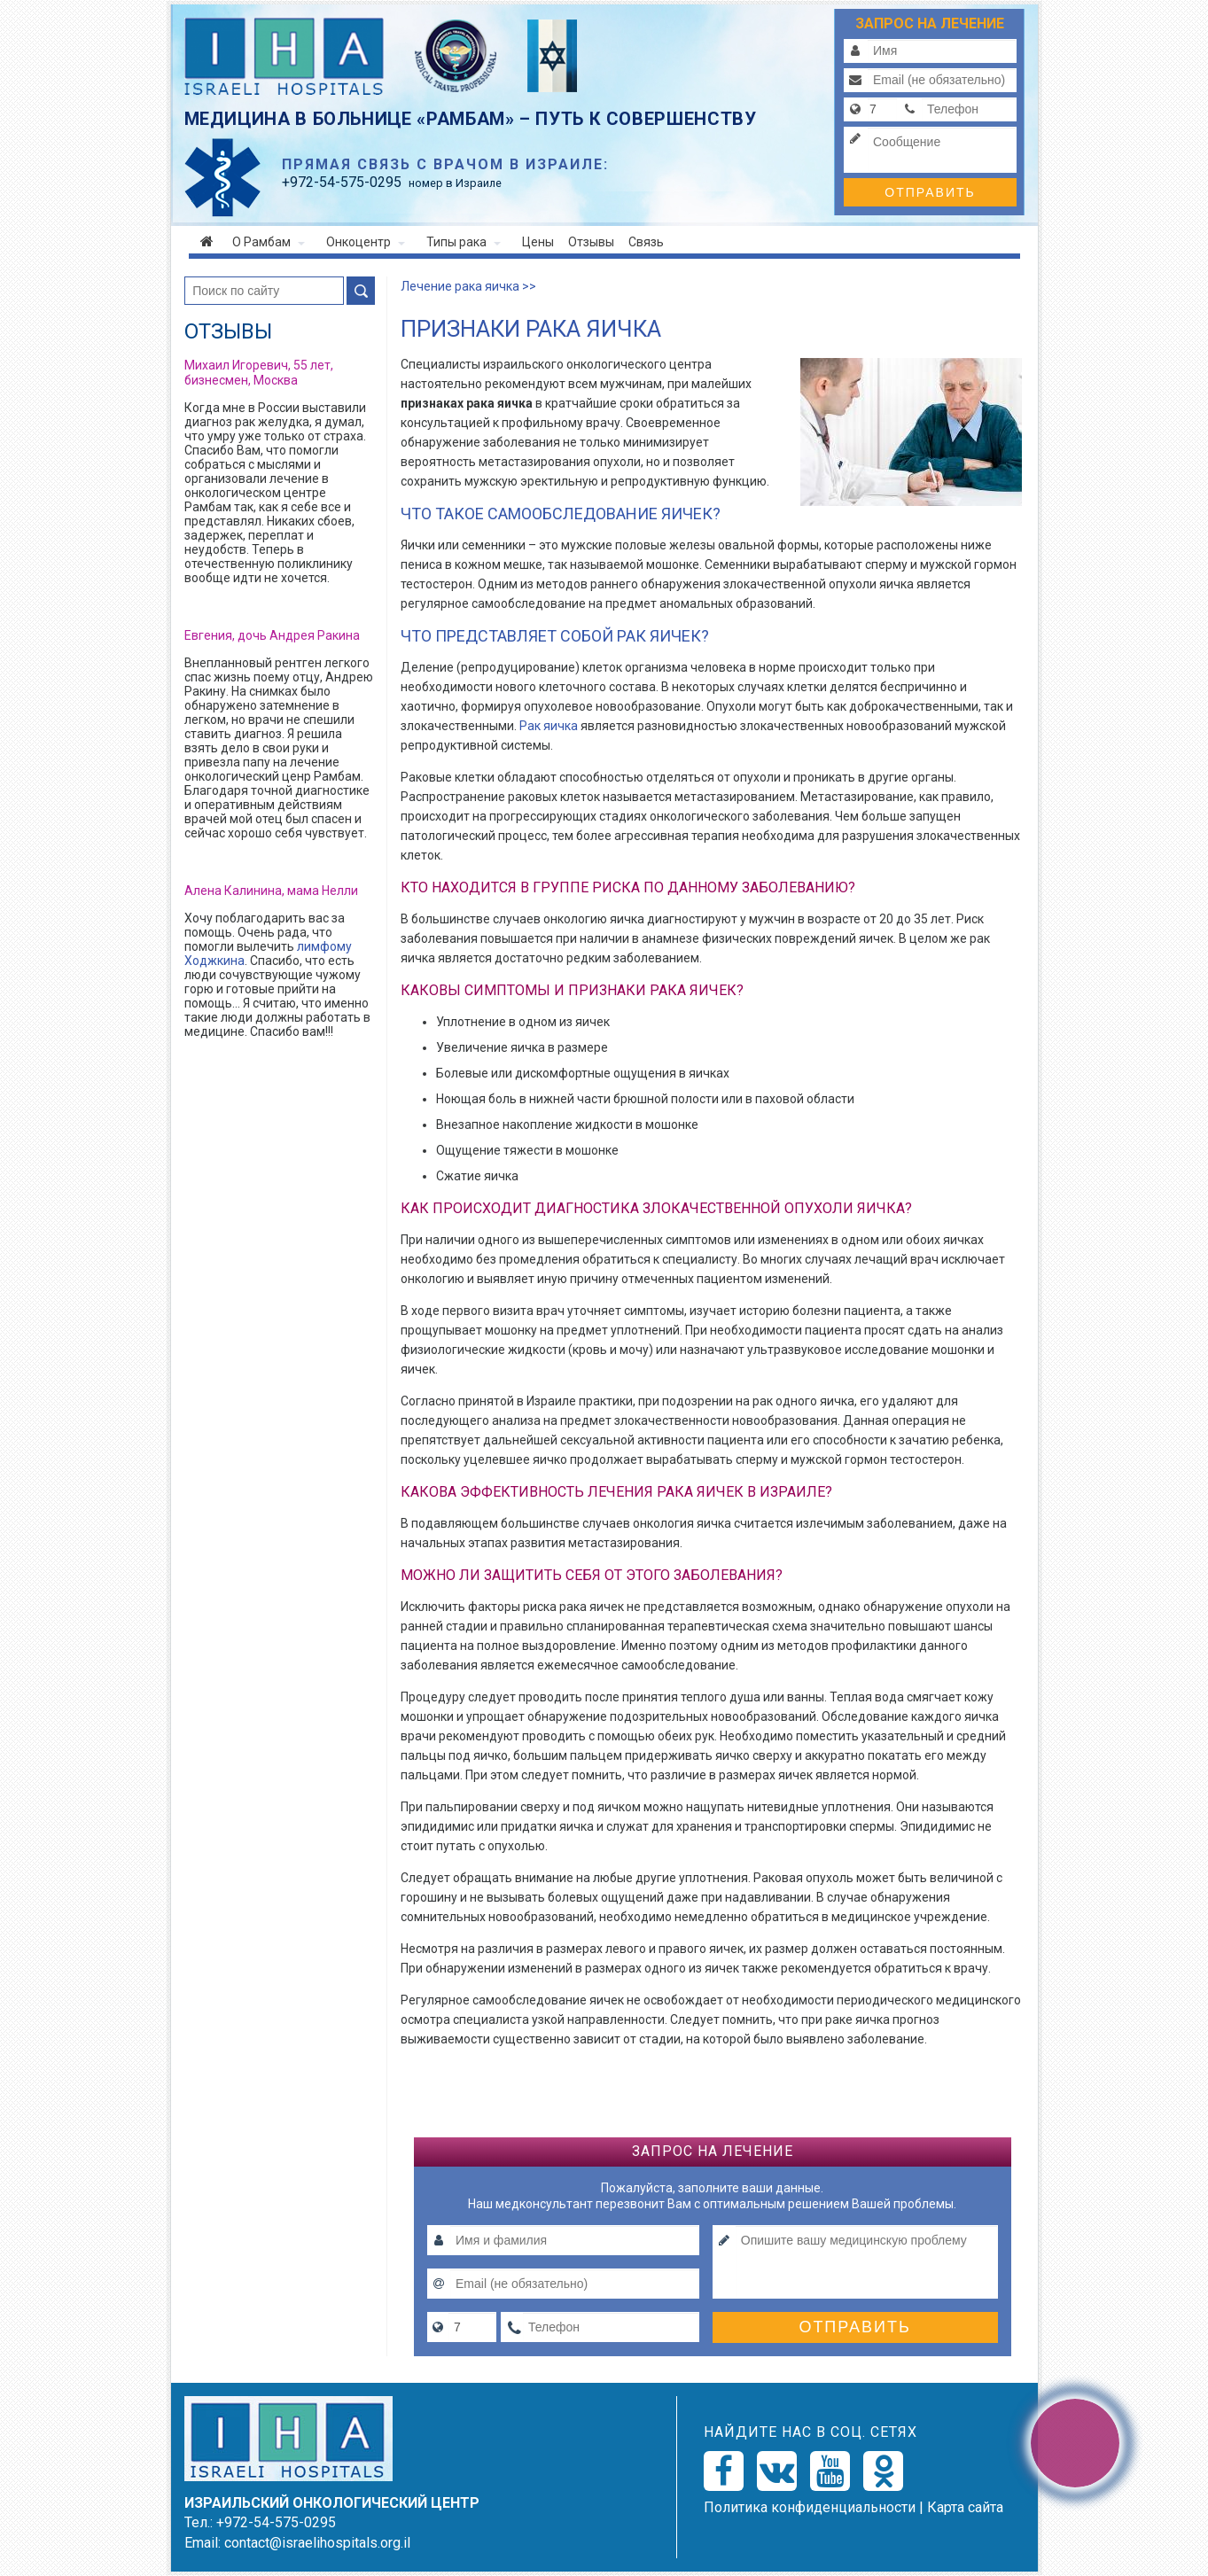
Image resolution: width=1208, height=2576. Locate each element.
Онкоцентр (365, 242)
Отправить (930, 192)
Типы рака (463, 242)
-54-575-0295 (341, 182)
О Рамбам (268, 242)
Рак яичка (548, 726)
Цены (538, 242)
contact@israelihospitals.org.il (317, 2542)
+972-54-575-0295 (276, 2522)
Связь (646, 242)
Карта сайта (965, 2507)
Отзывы (591, 242)
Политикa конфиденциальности (810, 2507)
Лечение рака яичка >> (468, 286)
